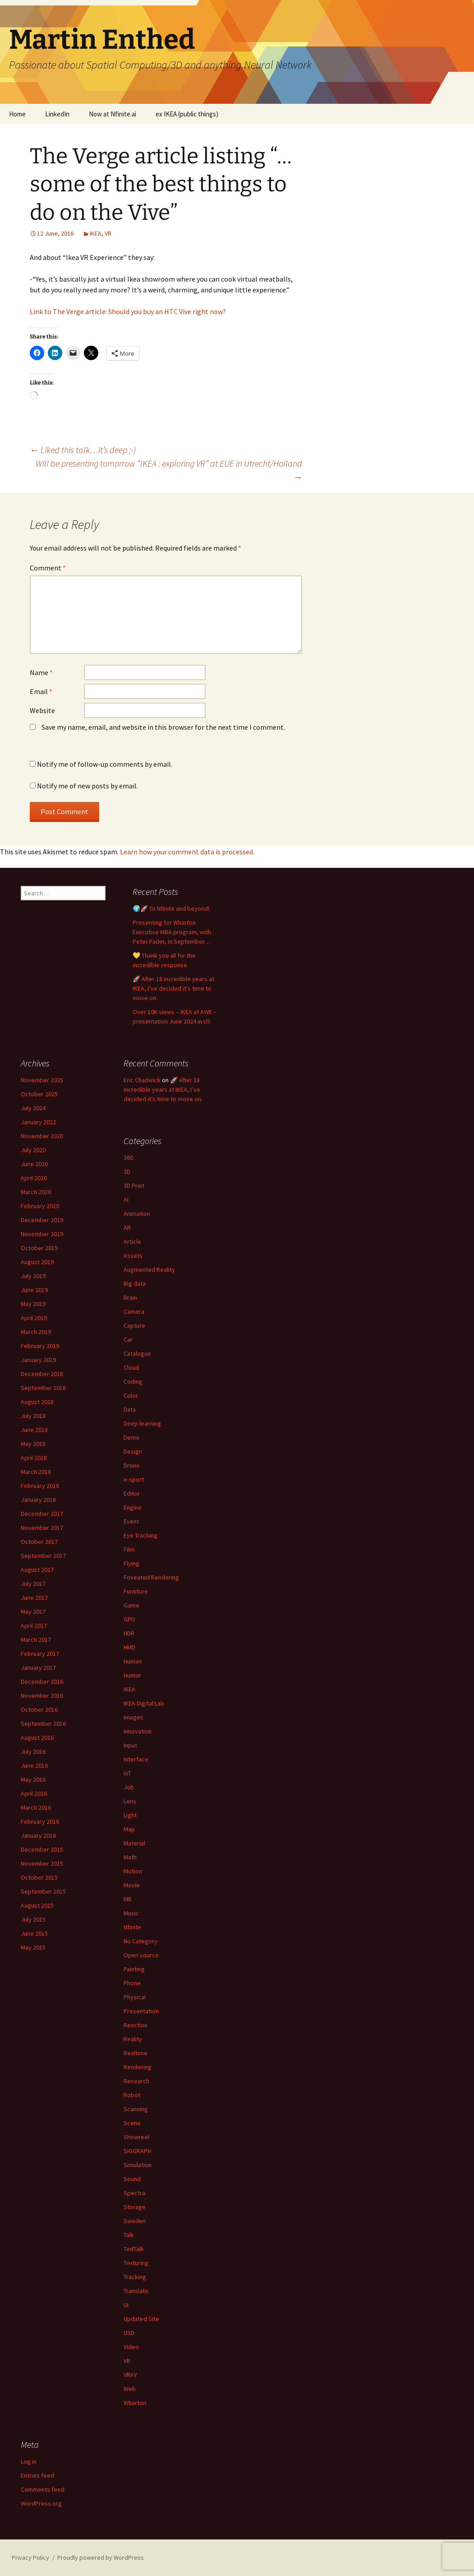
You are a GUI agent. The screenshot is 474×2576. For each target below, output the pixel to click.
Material (134, 1843)
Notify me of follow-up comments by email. (104, 764)
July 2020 (33, 1150)
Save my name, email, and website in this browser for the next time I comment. (163, 727)
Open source (141, 1955)
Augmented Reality (149, 1269)
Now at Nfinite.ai (112, 114)
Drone (132, 1465)
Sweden (135, 2221)
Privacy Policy (30, 2557)
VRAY (130, 2375)
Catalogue (137, 1353)
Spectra (134, 2193)
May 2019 (33, 1304)
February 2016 (40, 1821)
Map (129, 1829)
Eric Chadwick (142, 1080)
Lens (130, 1801)
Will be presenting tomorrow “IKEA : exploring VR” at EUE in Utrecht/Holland (169, 470)
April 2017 (34, 1626)
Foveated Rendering (151, 1577)
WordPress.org (41, 2503)
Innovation (138, 1731)
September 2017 (43, 1556)
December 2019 (42, 1220)
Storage (135, 2207)
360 (128, 1158)
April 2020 (34, 1178)
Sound (132, 2179)
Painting (134, 1969)
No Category (140, 1941)
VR (108, 233)
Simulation (138, 2165)
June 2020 (34, 1164)
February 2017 (40, 1653)
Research (136, 2081)
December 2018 (42, 1374)
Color (131, 1395)
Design (133, 1451)
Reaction (135, 2025)
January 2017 (38, 1667)
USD (129, 2333)
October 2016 (39, 1709)
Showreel (136, 2137)
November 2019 (42, 1234)
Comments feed (42, 2489)
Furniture (136, 1591)
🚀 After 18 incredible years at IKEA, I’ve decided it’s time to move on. (173, 988)
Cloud (131, 1367)
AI (126, 1199)
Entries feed (37, 2475)
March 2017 (36, 1639)
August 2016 (37, 1737)
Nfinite (132, 1927)
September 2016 (43, 1723)
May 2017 (33, 1612)
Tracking (135, 2277)
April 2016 (34, 1793)
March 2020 (36, 1192)
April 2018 (34, 1458)
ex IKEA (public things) (187, 114)
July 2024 (33, 1108)
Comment (48, 567)
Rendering (138, 2067)
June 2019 (34, 1290)
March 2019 (36, 1332)
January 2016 (38, 1835)
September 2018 (43, 1388)
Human (133, 1661)
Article (132, 1241)
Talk (129, 2235)
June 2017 (34, 1598)
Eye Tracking (140, 1535)
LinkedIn (57, 114)
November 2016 (42, 1695)
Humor (132, 1675)
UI (126, 2305)
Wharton (135, 2403)
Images (133, 1717)
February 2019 (40, 1346)
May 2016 (33, 1779)
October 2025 (39, 1094)
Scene (132, 2123)
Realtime (135, 2053)
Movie (132, 1885)
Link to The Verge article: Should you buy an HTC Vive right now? (128, 311)
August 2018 (37, 1402)
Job (129, 1787)
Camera (134, 1311)
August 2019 (37, 1262)
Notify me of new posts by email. (87, 785)
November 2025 (42, 1080)
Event (131, 1521)
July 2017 (33, 1584)
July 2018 (33, 1416)
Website (42, 710)
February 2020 (40, 1206)
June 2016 (34, 1765)
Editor (132, 1493)
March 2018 (36, 1472)
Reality (133, 2039)
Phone (132, 1983)
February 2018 (40, 1486)
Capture (134, 1325)
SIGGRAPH (137, 2151)
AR (127, 1227)
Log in (29, 2461)
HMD (129, 1647)
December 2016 (42, 1681)
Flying (131, 1563)
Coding (133, 1381)
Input (130, 1745)
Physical (135, 1997)
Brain (130, 1297)
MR (128, 1899)
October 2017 (39, 1542)
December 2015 (42, 1849)
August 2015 (37, 1905)
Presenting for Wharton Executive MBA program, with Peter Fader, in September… (172, 931)
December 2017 (42, 1514)
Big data (135, 1283)
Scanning (136, 2109)
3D (127, 1172)
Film (129, 1549)
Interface (136, 1759)
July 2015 (33, 1919)
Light (130, 1815)
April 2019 (34, 1318)
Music (131, 1913)
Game (131, 1605)
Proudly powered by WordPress (100, 2557)
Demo (131, 1437)
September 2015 (43, 1891)
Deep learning (142, 1423)
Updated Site (141, 2319)
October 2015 (39, 1877)
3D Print (134, 1185)
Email (41, 691)
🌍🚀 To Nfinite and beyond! (171, 908)
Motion (133, 1871)
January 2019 (38, 1360)
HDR (129, 1633)
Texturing (136, 2263)
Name (41, 672)
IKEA (95, 233)
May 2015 (33, 1947)
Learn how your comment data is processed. (187, 851)
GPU (129, 1619)
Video (131, 2347)
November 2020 (42, 1136)
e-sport (134, 1479)
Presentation (141, 2011)
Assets (133, 1255)
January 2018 (38, 1500)
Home (17, 114)
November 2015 (42, 1863)
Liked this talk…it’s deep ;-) (83, 449)
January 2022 (38, 1122)
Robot (132, 2095)
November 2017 (42, 1528)
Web (130, 2389)
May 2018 (33, 1444)
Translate (136, 2291)
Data (130, 1409)
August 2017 (37, 1570)
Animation (137, 1213)
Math (130, 1857)
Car (128, 1339)
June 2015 (34, 1933)
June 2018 (34, 1430)
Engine (133, 1507)
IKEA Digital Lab (144, 1703)
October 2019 (39, 1248)
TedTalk (134, 2249)
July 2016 (33, 1751)
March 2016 (36, 1807)
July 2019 (33, 1276)
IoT (127, 1773)
